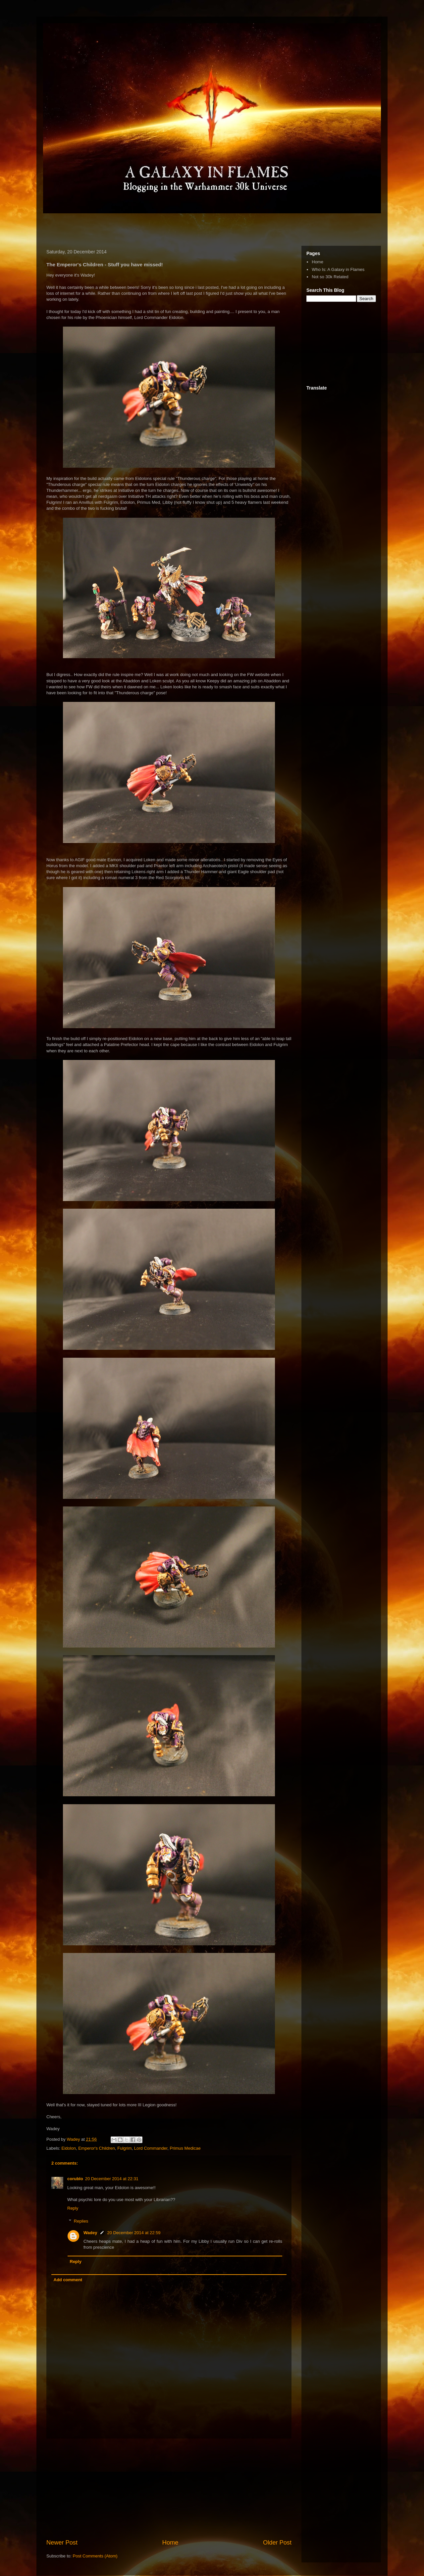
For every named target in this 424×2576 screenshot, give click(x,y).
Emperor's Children (96, 2148)
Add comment (68, 2279)
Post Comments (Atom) (95, 2555)
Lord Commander (150, 2148)
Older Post (277, 2542)
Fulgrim (124, 2148)
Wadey (90, 2232)
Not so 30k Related (330, 276)
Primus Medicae (185, 2148)
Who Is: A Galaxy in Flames (338, 269)
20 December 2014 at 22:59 (133, 2232)
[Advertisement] (120, 227)
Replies (81, 2221)
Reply (72, 2208)
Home (170, 2542)
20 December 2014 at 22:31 (111, 2178)
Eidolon (69, 2148)
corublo (75, 2178)
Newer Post (62, 2542)
